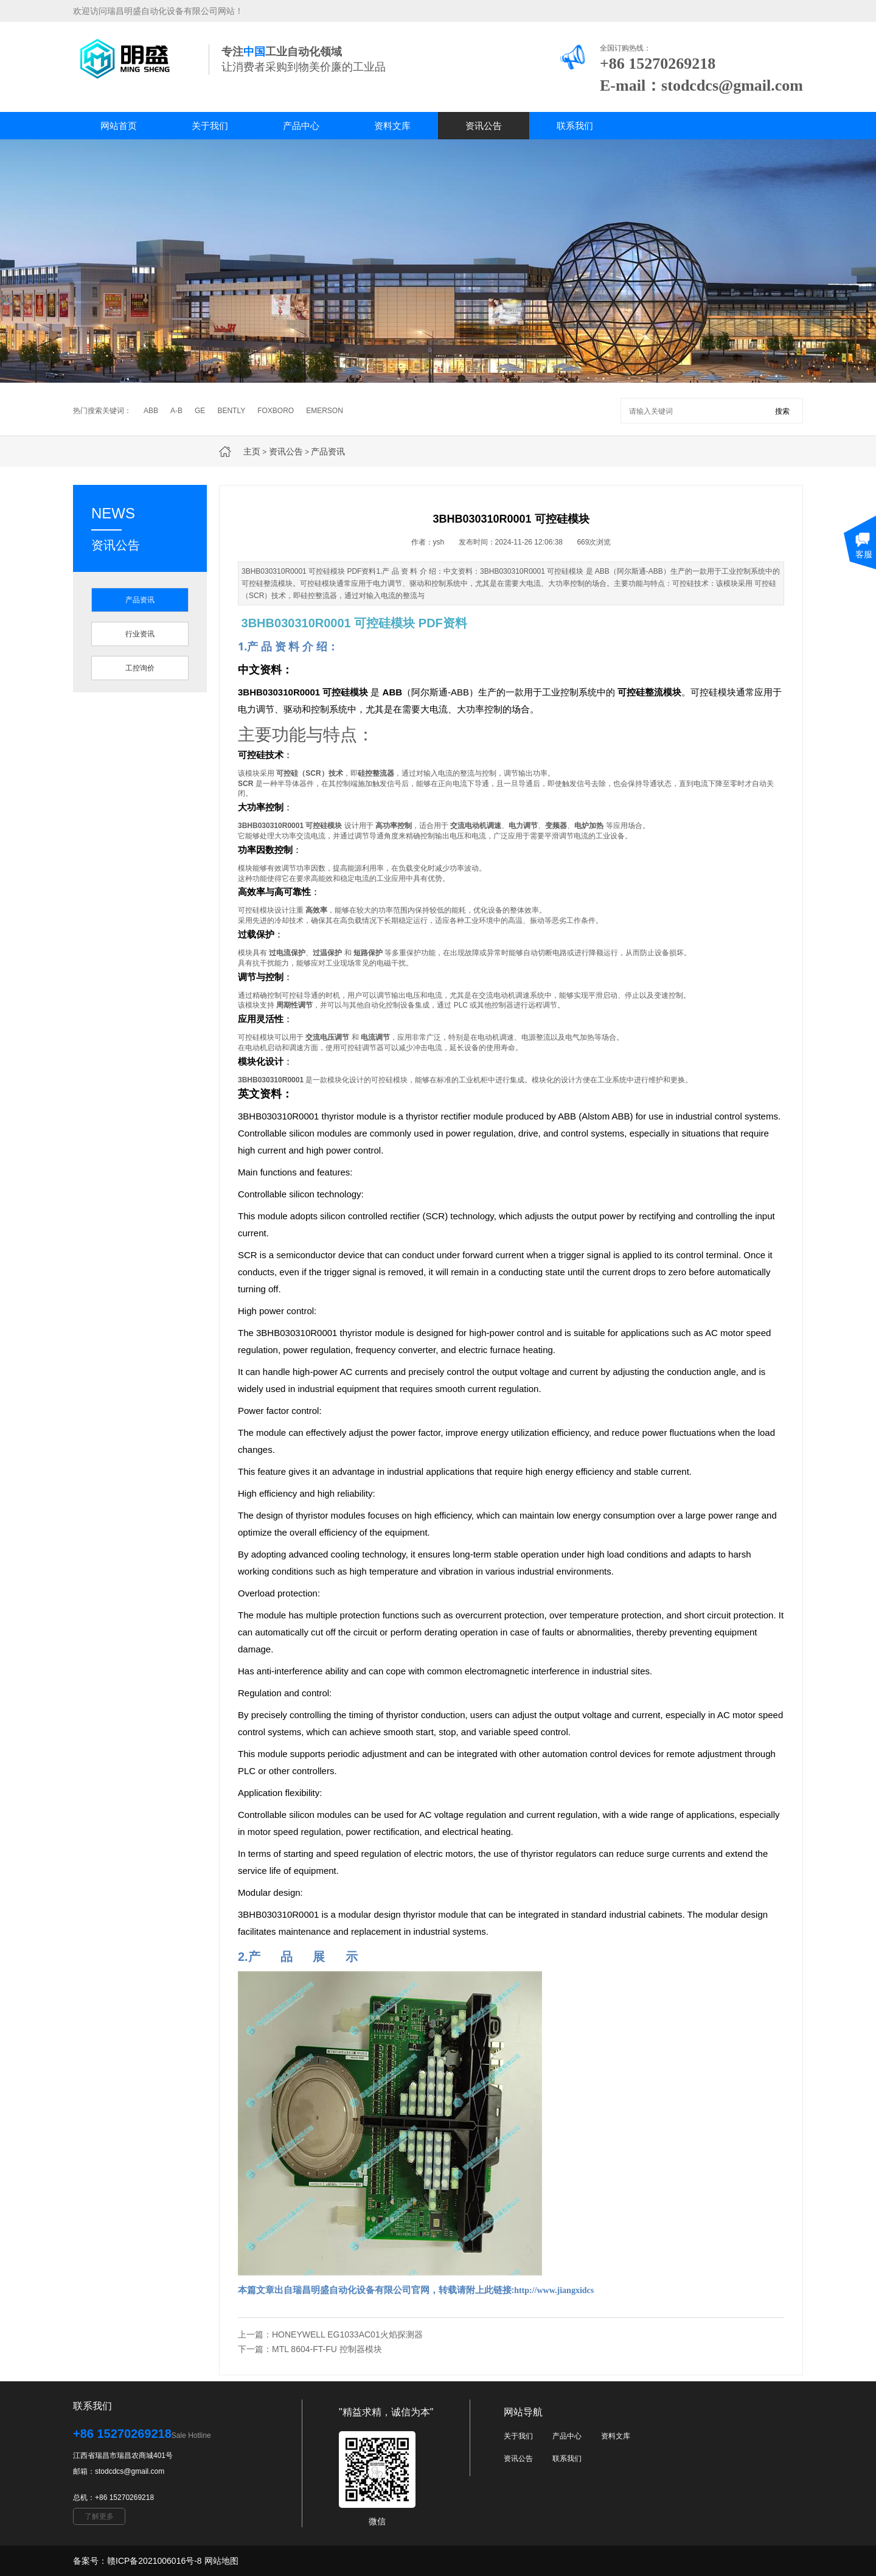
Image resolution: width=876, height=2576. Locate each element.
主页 (251, 451)
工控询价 (140, 668)
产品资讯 (328, 451)
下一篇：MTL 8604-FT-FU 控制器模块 (310, 2349)
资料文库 (392, 125)
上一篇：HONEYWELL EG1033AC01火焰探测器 (330, 2334)
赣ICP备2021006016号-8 (154, 2561)
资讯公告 (483, 125)
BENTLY (231, 410)
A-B (176, 410)
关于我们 (210, 125)
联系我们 (575, 125)
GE (200, 410)
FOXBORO (275, 410)
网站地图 (221, 2561)
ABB (151, 410)
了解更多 (99, 2516)
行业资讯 (140, 634)
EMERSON (324, 410)
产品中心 (301, 125)
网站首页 (118, 125)
